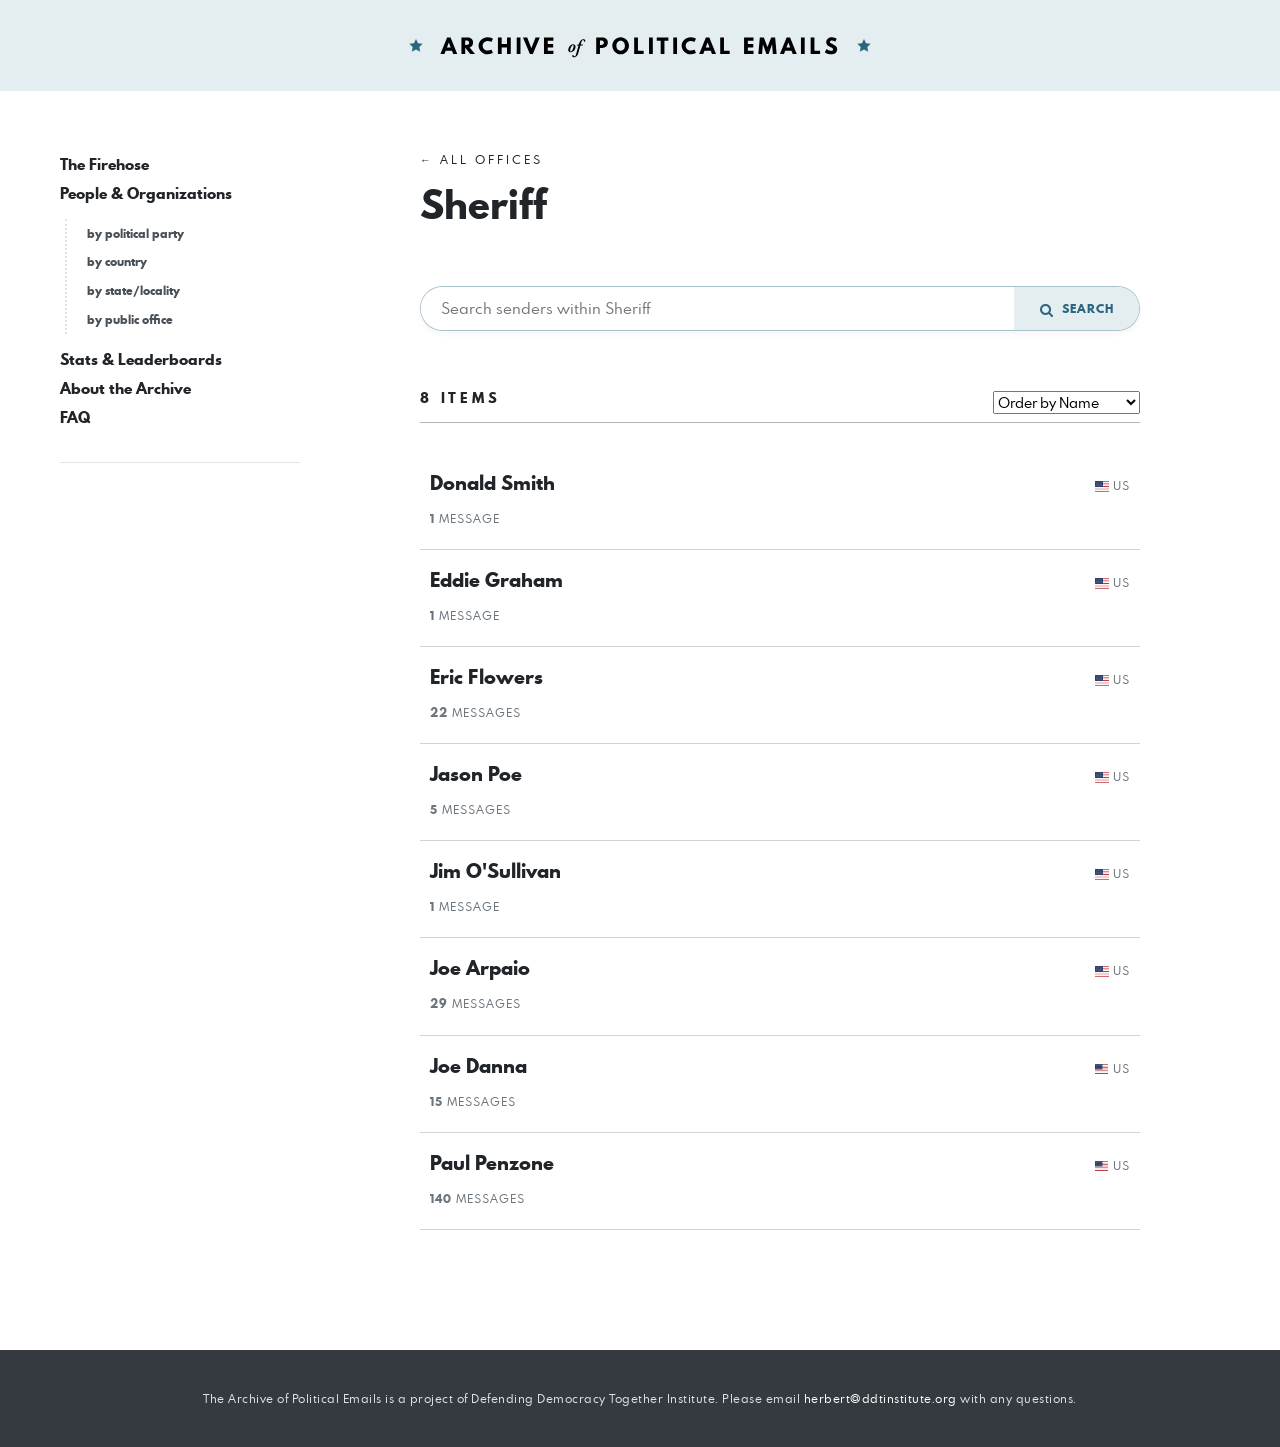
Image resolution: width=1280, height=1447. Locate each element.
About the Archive (125, 388)
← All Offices (481, 159)
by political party (135, 233)
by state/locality (133, 290)
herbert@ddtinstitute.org (880, 1398)
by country (117, 261)
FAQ (75, 417)
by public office (130, 319)
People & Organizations (146, 193)
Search (1077, 308)
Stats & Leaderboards (141, 359)
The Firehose (104, 164)
